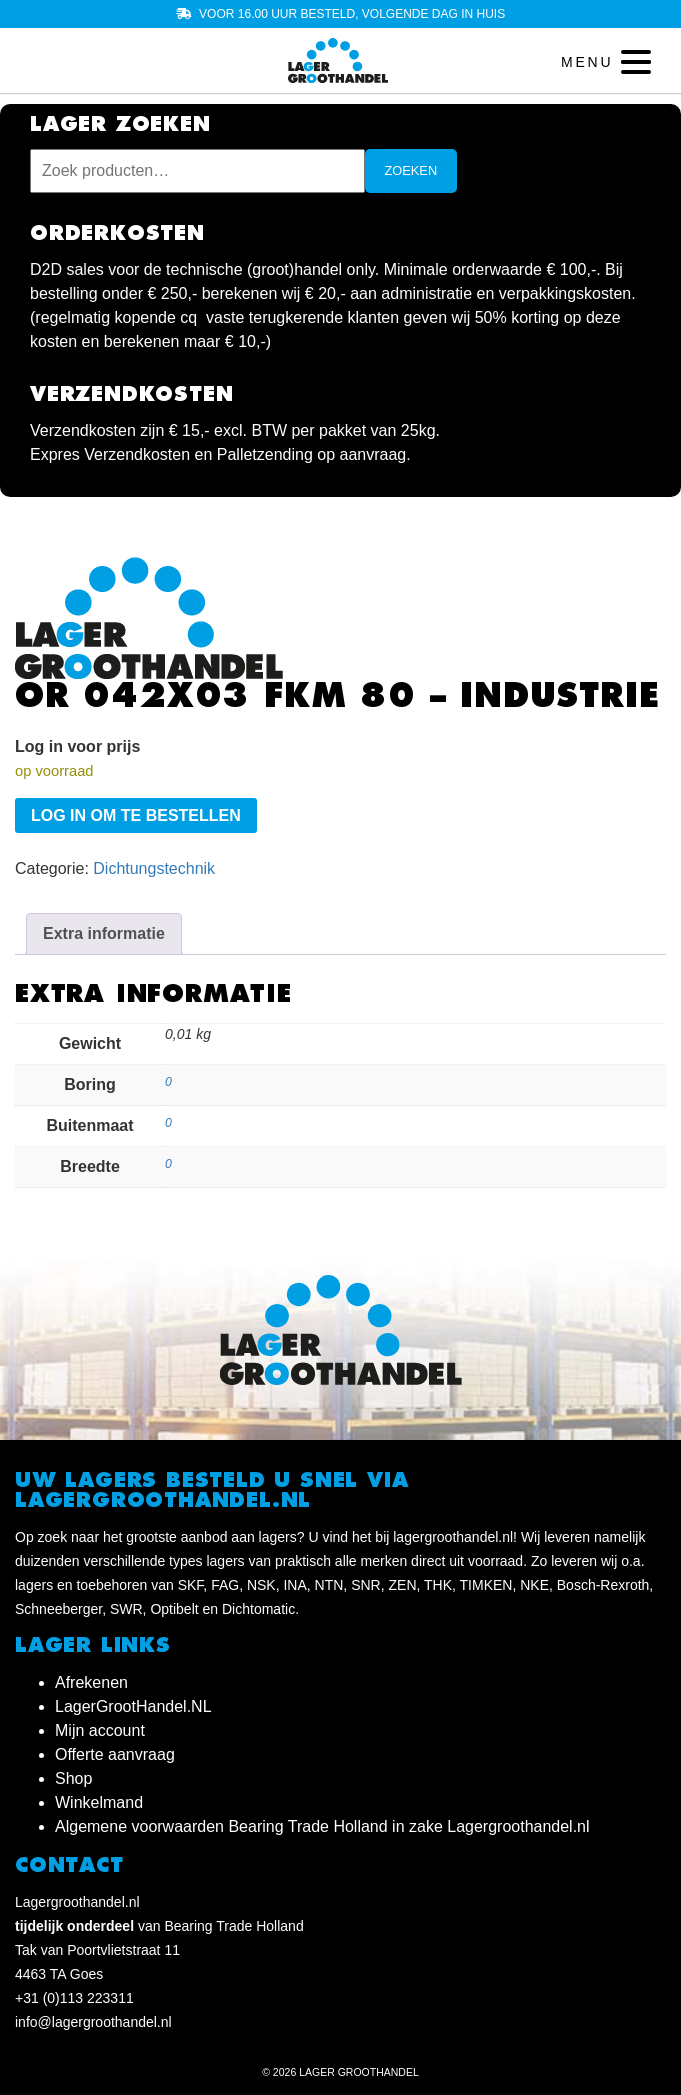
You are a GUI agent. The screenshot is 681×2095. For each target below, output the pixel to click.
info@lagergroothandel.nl (93, 2022)
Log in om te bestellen (136, 815)
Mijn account (100, 1730)
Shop (73, 1778)
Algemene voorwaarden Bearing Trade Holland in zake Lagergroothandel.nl (322, 1826)
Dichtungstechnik (154, 868)
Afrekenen (91, 1682)
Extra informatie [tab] (104, 933)
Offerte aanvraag (115, 1754)
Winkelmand (99, 1802)
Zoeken (411, 170)
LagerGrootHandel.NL (133, 1706)
